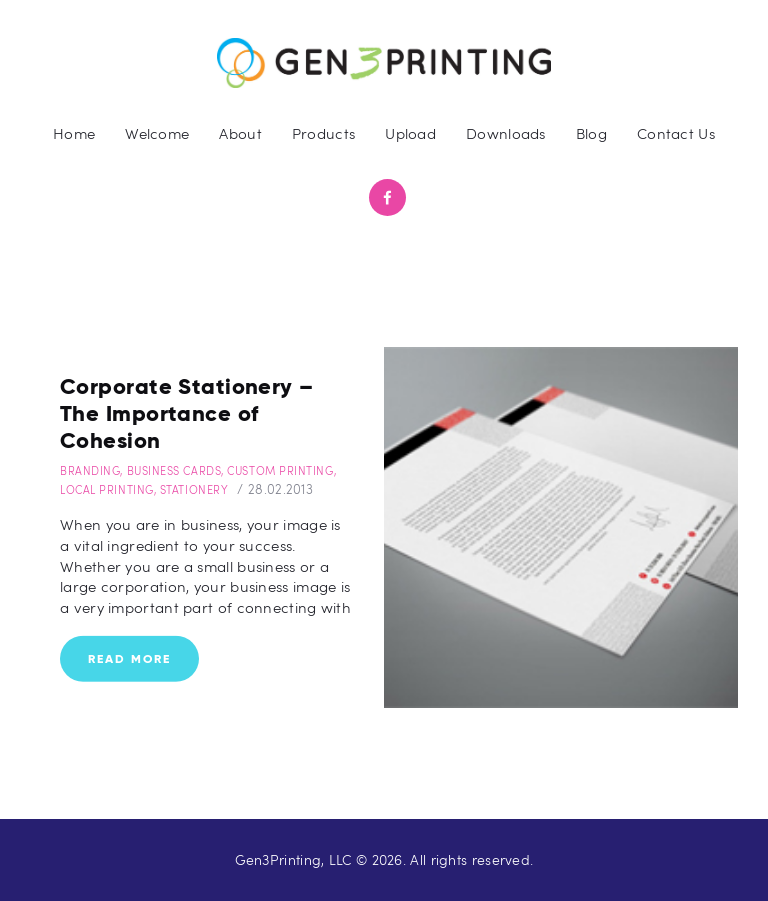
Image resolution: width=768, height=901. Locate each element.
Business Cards (174, 470)
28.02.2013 (280, 489)
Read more (129, 658)
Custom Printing (280, 470)
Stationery (194, 489)
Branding (90, 470)
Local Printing (107, 489)
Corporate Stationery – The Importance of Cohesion (187, 413)
